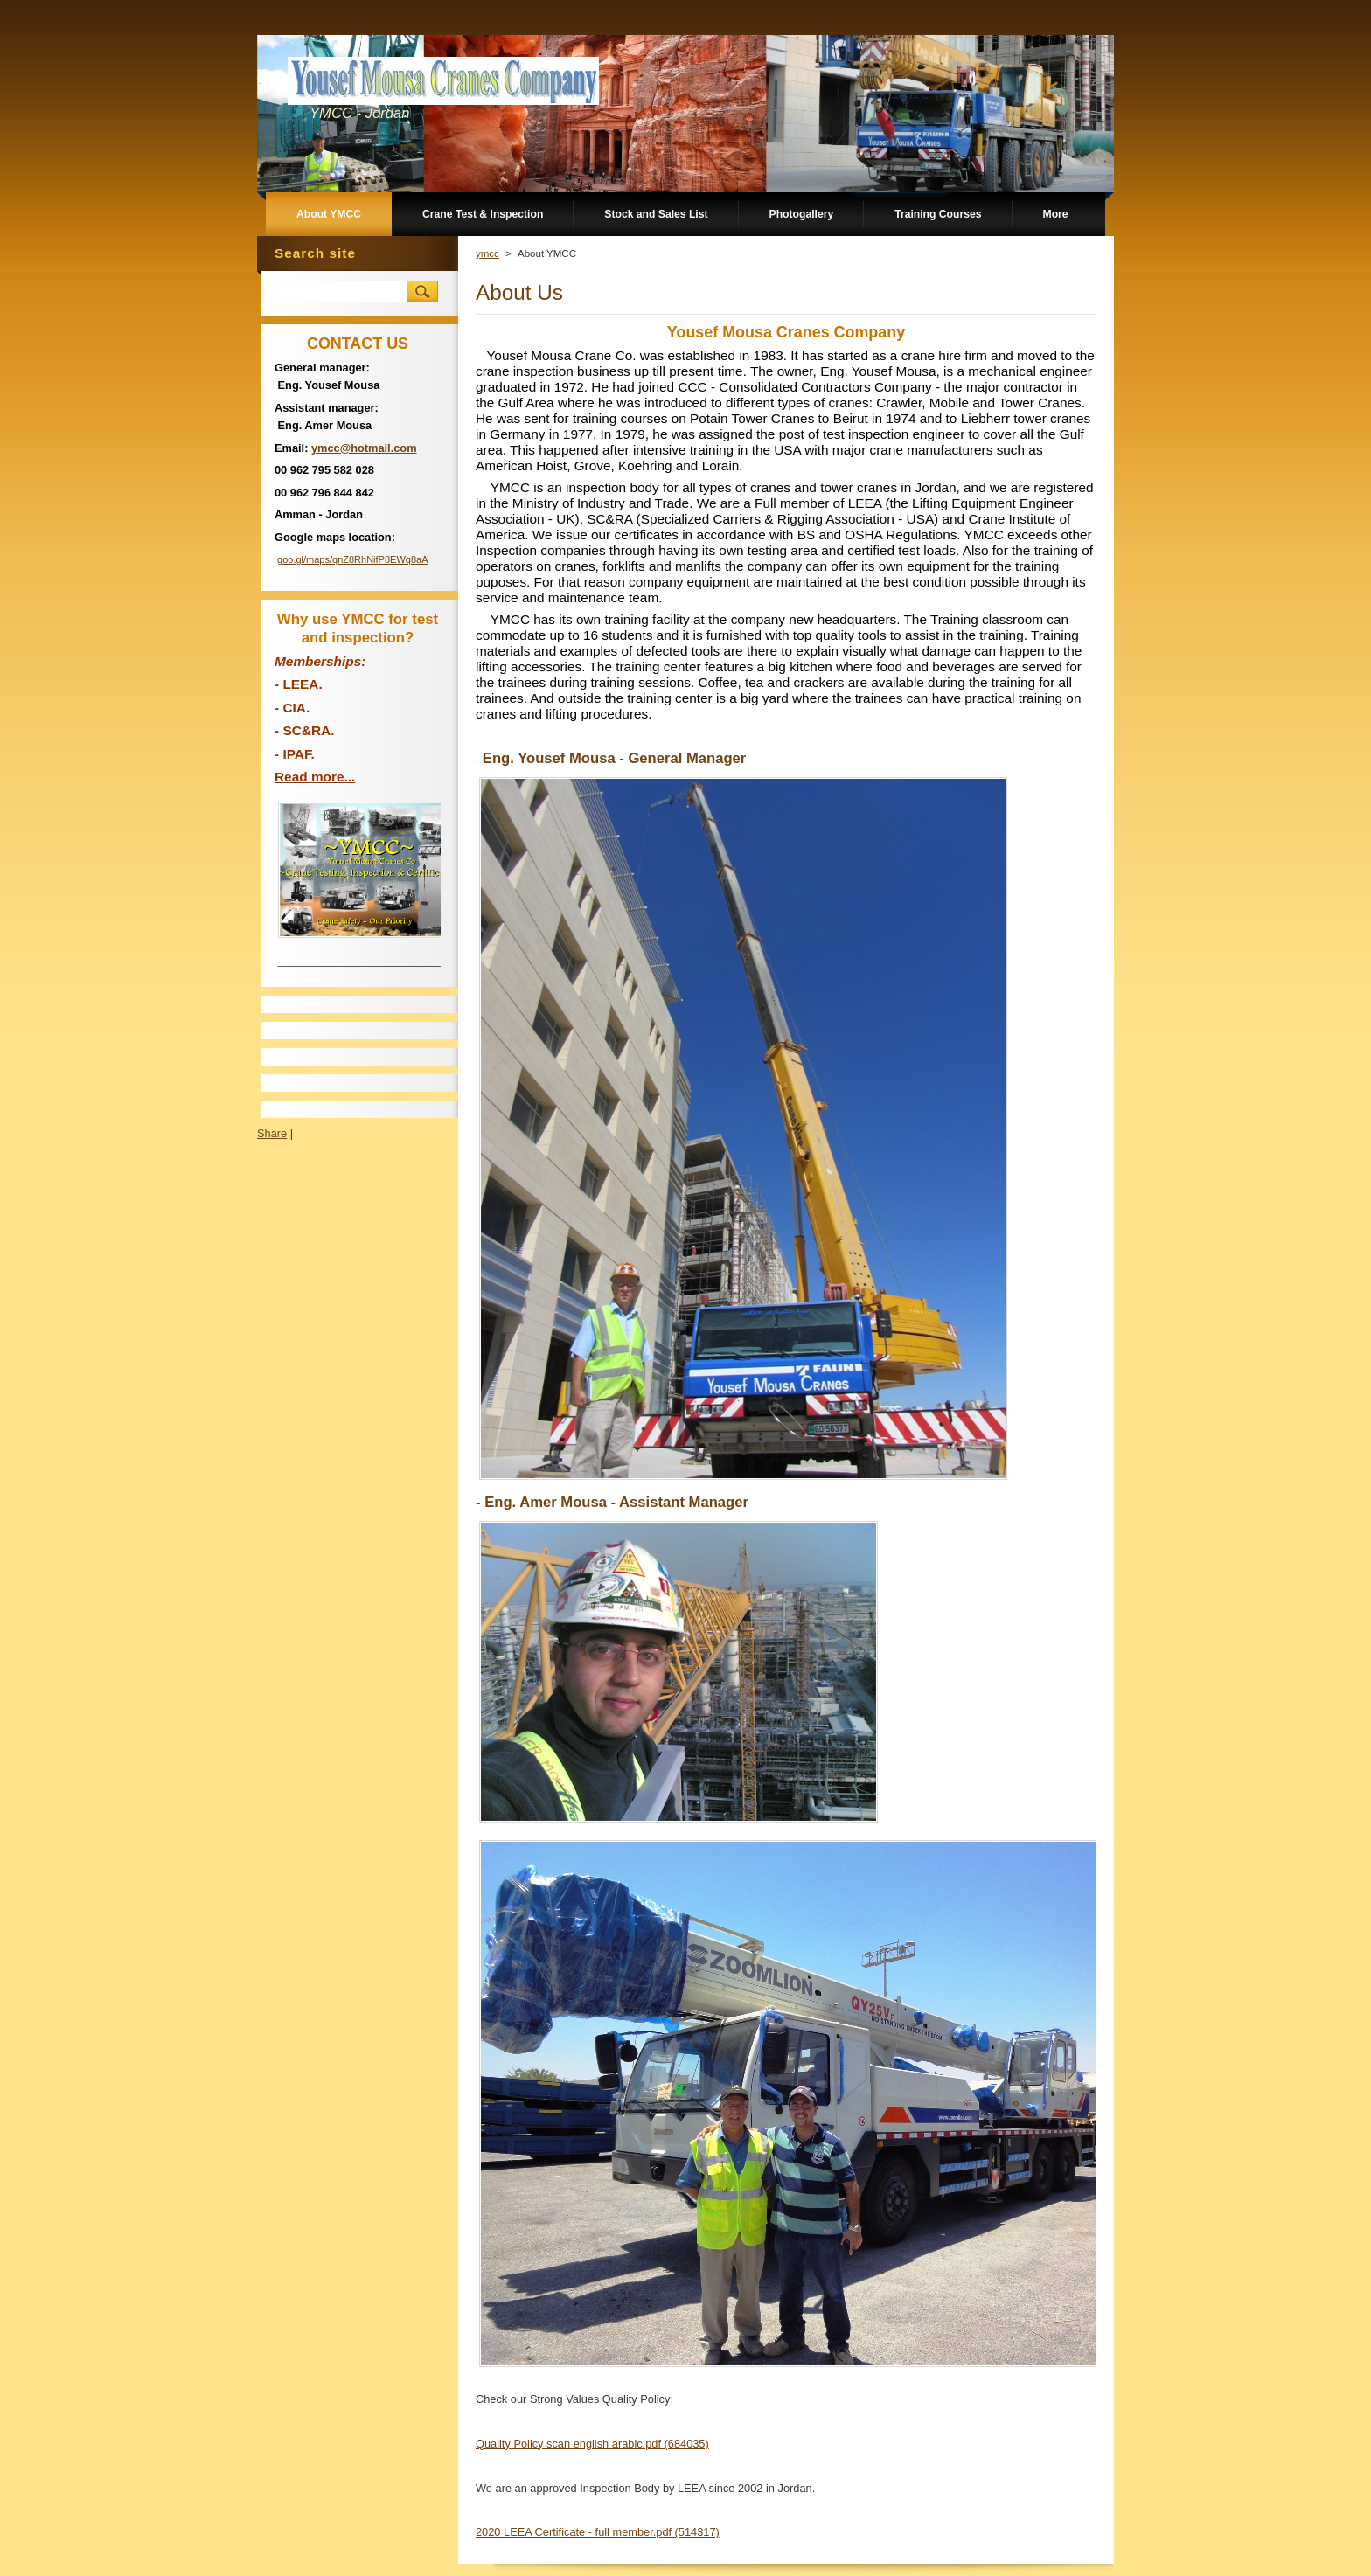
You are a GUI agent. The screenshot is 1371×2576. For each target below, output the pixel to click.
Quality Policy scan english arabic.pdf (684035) (592, 2443)
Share (272, 1133)
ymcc (487, 253)
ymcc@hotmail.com (364, 448)
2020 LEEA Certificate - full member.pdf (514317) (598, 2531)
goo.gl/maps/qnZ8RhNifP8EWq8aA (352, 559)
